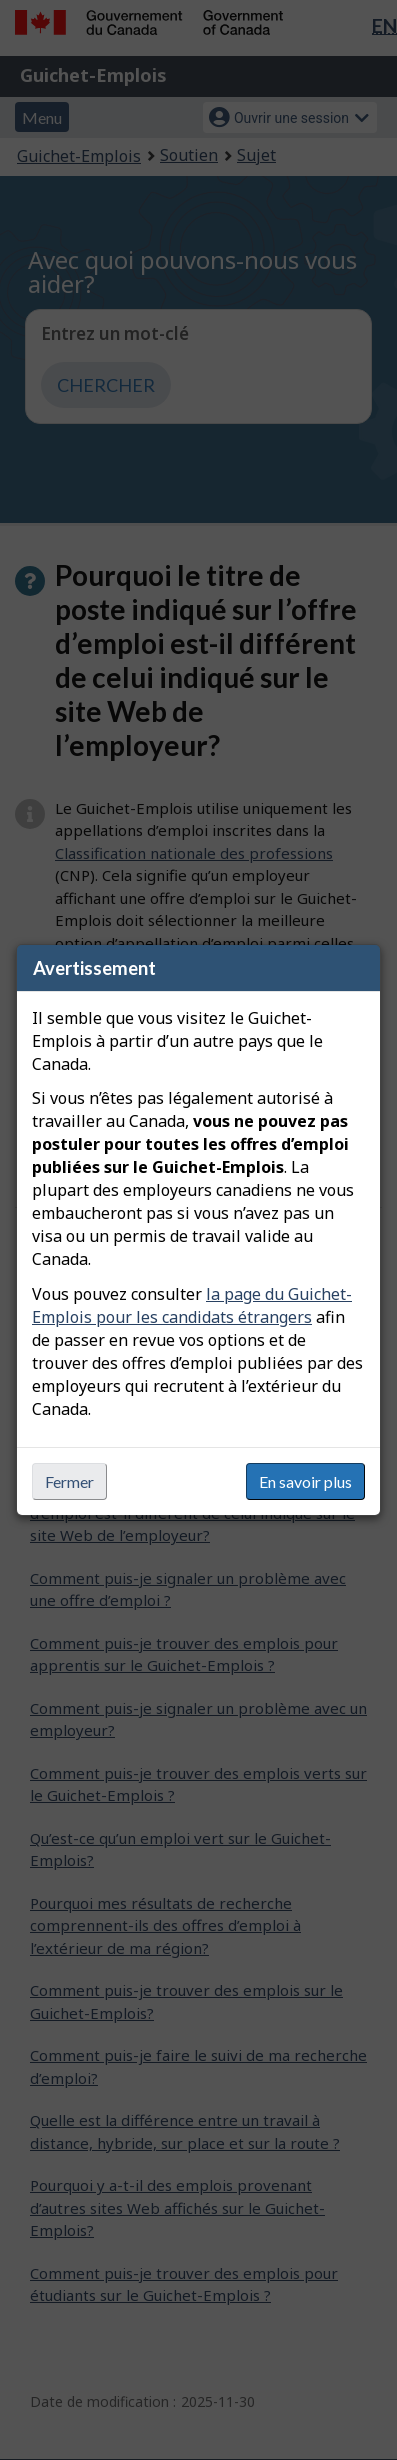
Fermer (69, 1481)
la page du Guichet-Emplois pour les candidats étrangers (192, 1305)
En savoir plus (305, 1481)
